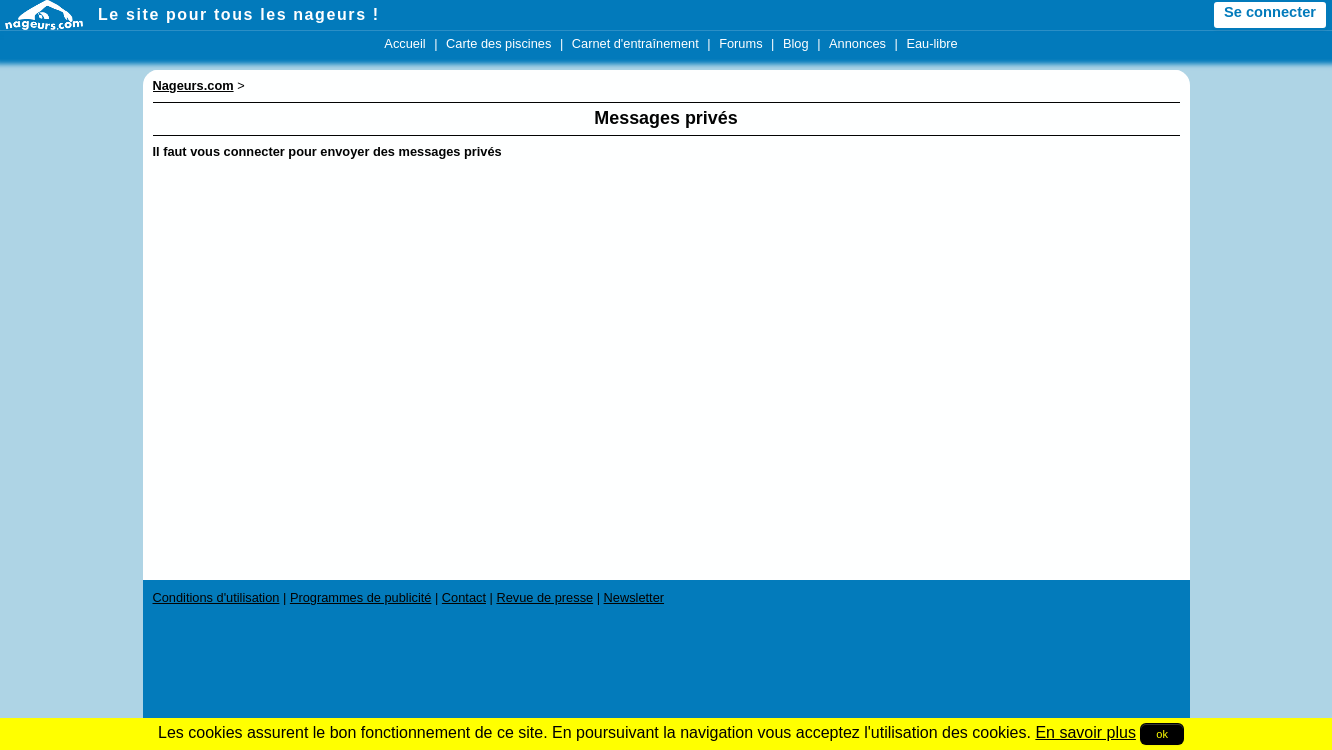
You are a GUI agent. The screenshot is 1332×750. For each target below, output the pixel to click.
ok (1162, 734)
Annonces (857, 43)
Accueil (404, 43)
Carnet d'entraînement (635, 43)
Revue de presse (544, 597)
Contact (464, 597)
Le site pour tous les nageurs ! (239, 14)
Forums (740, 43)
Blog (796, 43)
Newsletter (634, 597)
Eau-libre (931, 43)
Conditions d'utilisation (216, 597)
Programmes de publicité (361, 597)
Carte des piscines (498, 43)
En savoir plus (1085, 732)
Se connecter (1270, 12)
